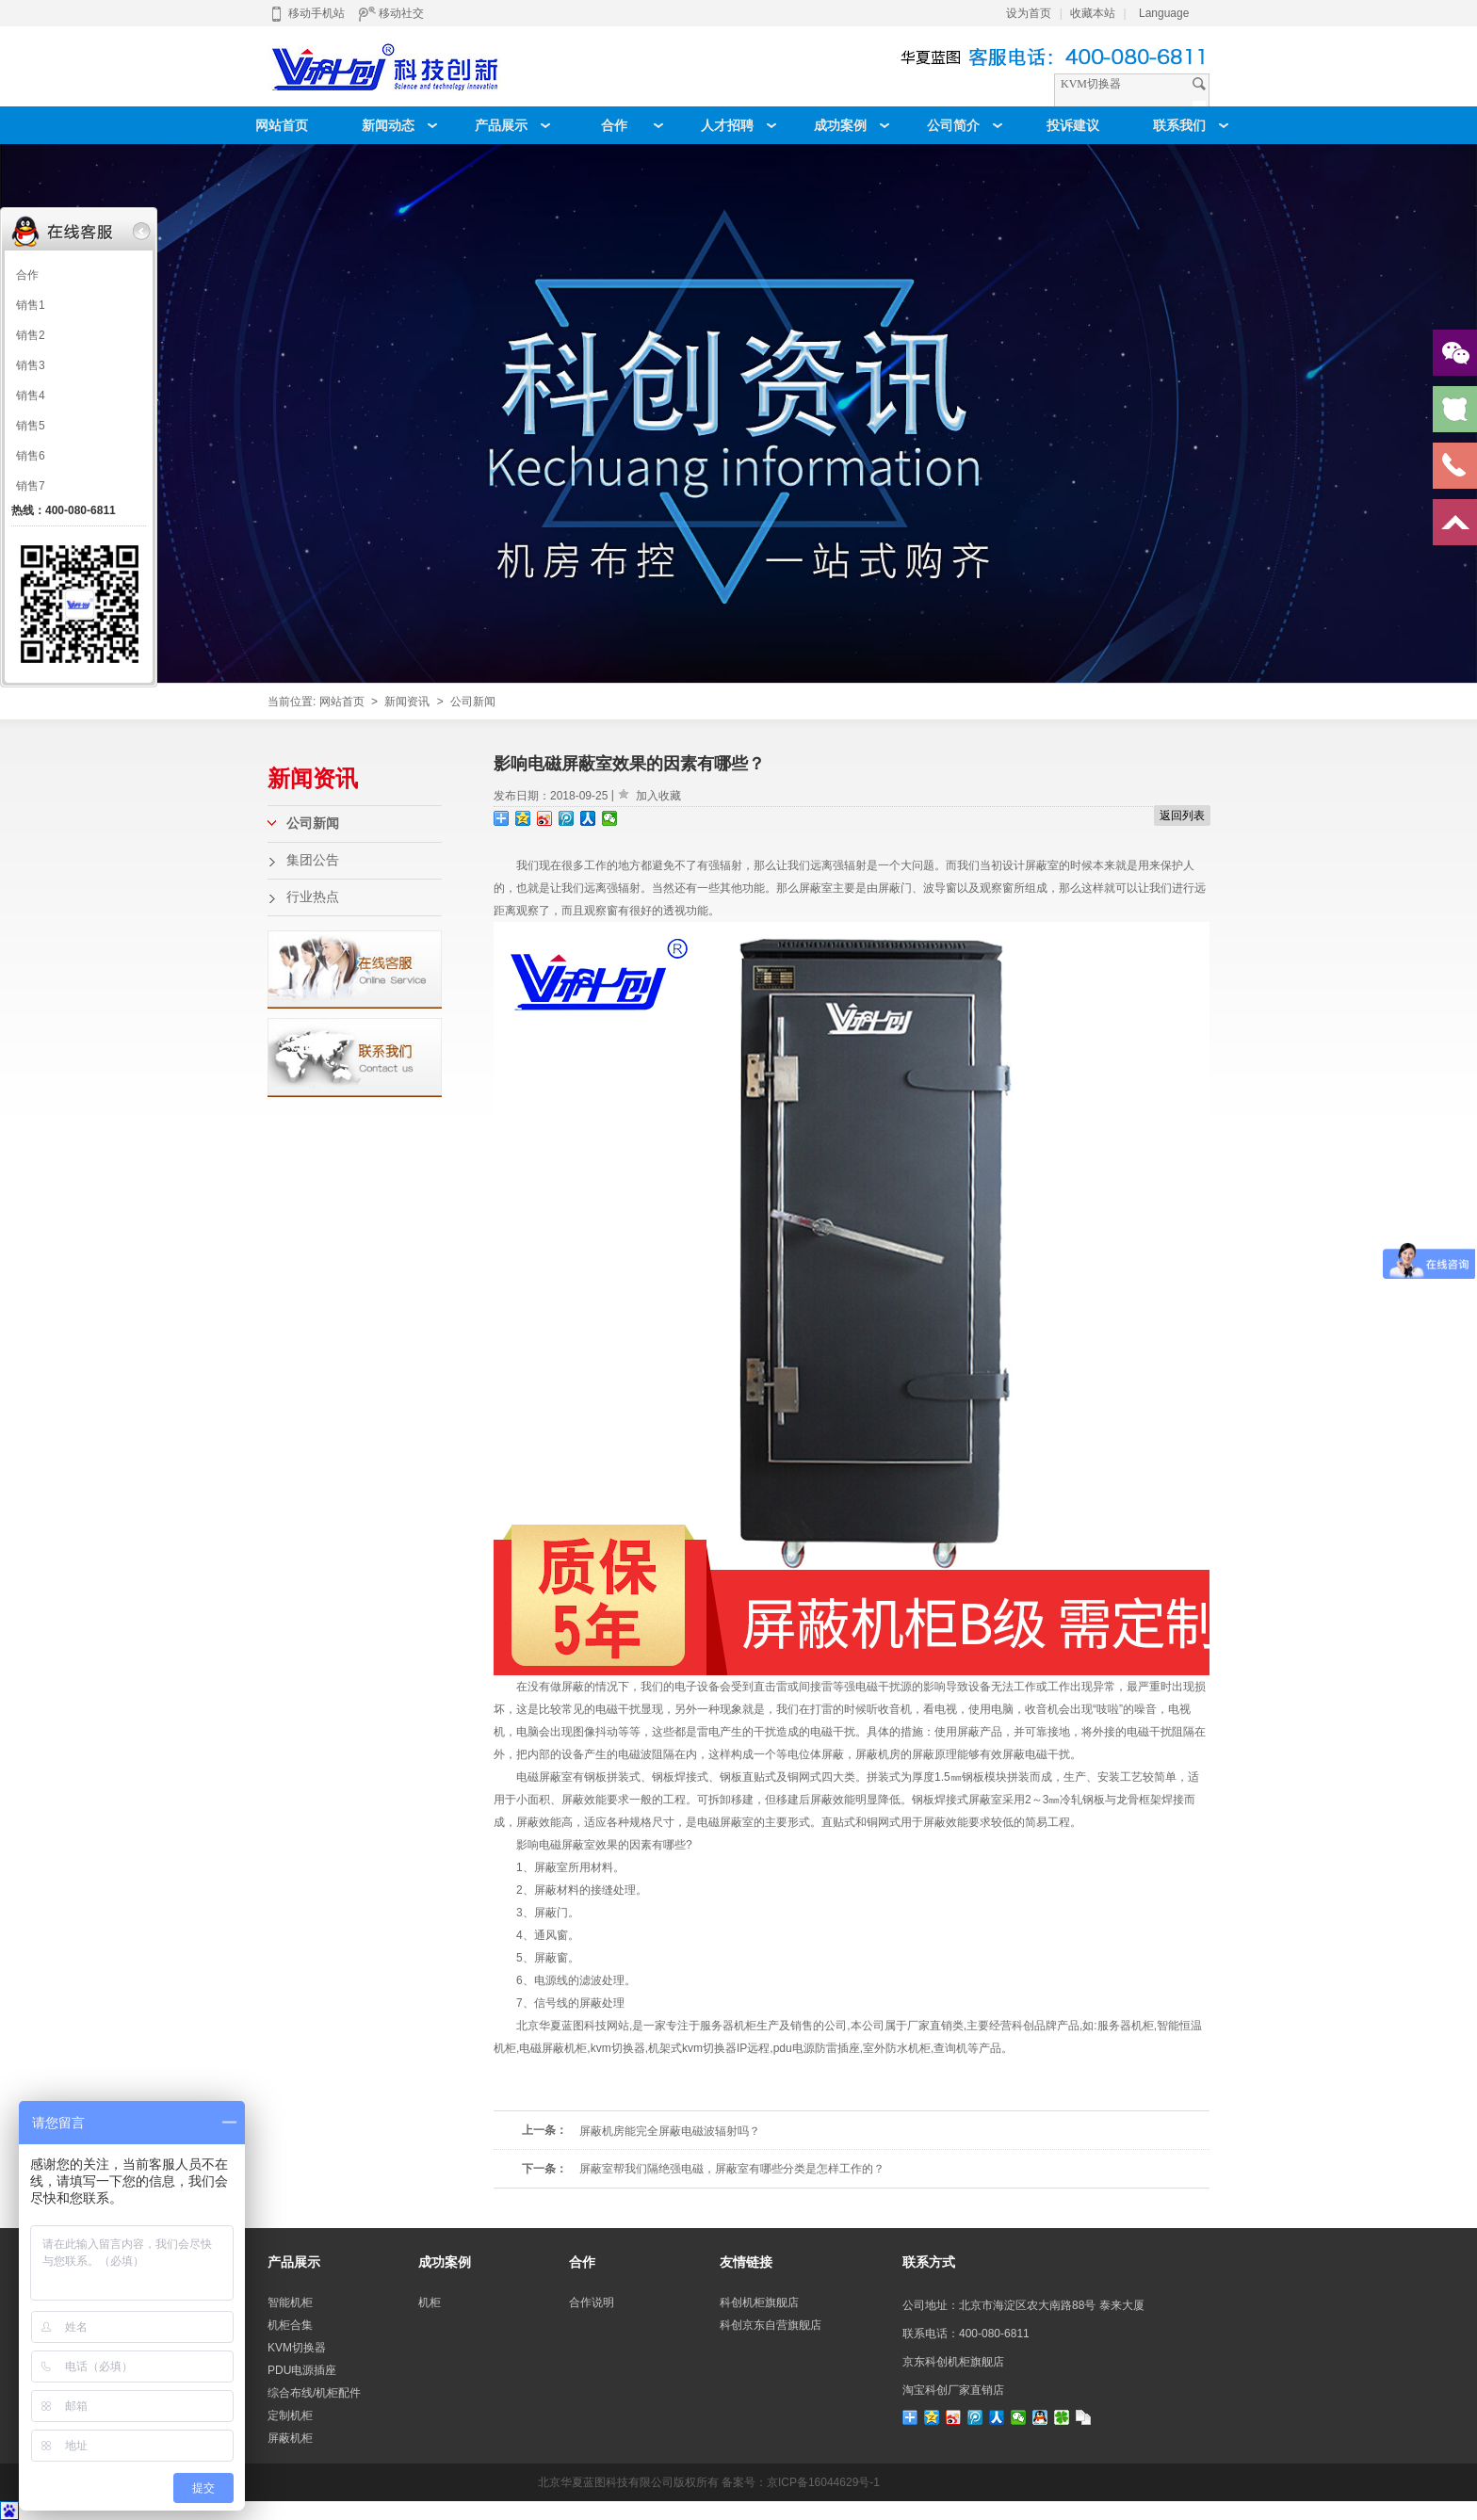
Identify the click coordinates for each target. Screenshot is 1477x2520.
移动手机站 (306, 13)
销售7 (30, 486)
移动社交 (391, 13)
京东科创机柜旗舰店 (953, 2361)
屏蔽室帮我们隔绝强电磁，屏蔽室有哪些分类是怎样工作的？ (732, 2168)
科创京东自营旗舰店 (770, 2325)
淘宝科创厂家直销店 (953, 2390)
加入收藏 (658, 795)
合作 (27, 275)
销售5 (30, 425)
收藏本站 (1092, 13)
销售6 (30, 455)
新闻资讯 (407, 701)
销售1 (30, 305)
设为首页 (1028, 13)
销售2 (30, 335)
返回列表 (1182, 815)
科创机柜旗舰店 (759, 2302)
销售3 (30, 365)
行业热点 (312, 897)
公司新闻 (472, 701)
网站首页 (342, 701)
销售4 (30, 395)
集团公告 (312, 860)
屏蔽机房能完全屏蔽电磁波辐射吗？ (669, 2131)
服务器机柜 (1125, 2025)
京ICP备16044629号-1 (823, 2482)
